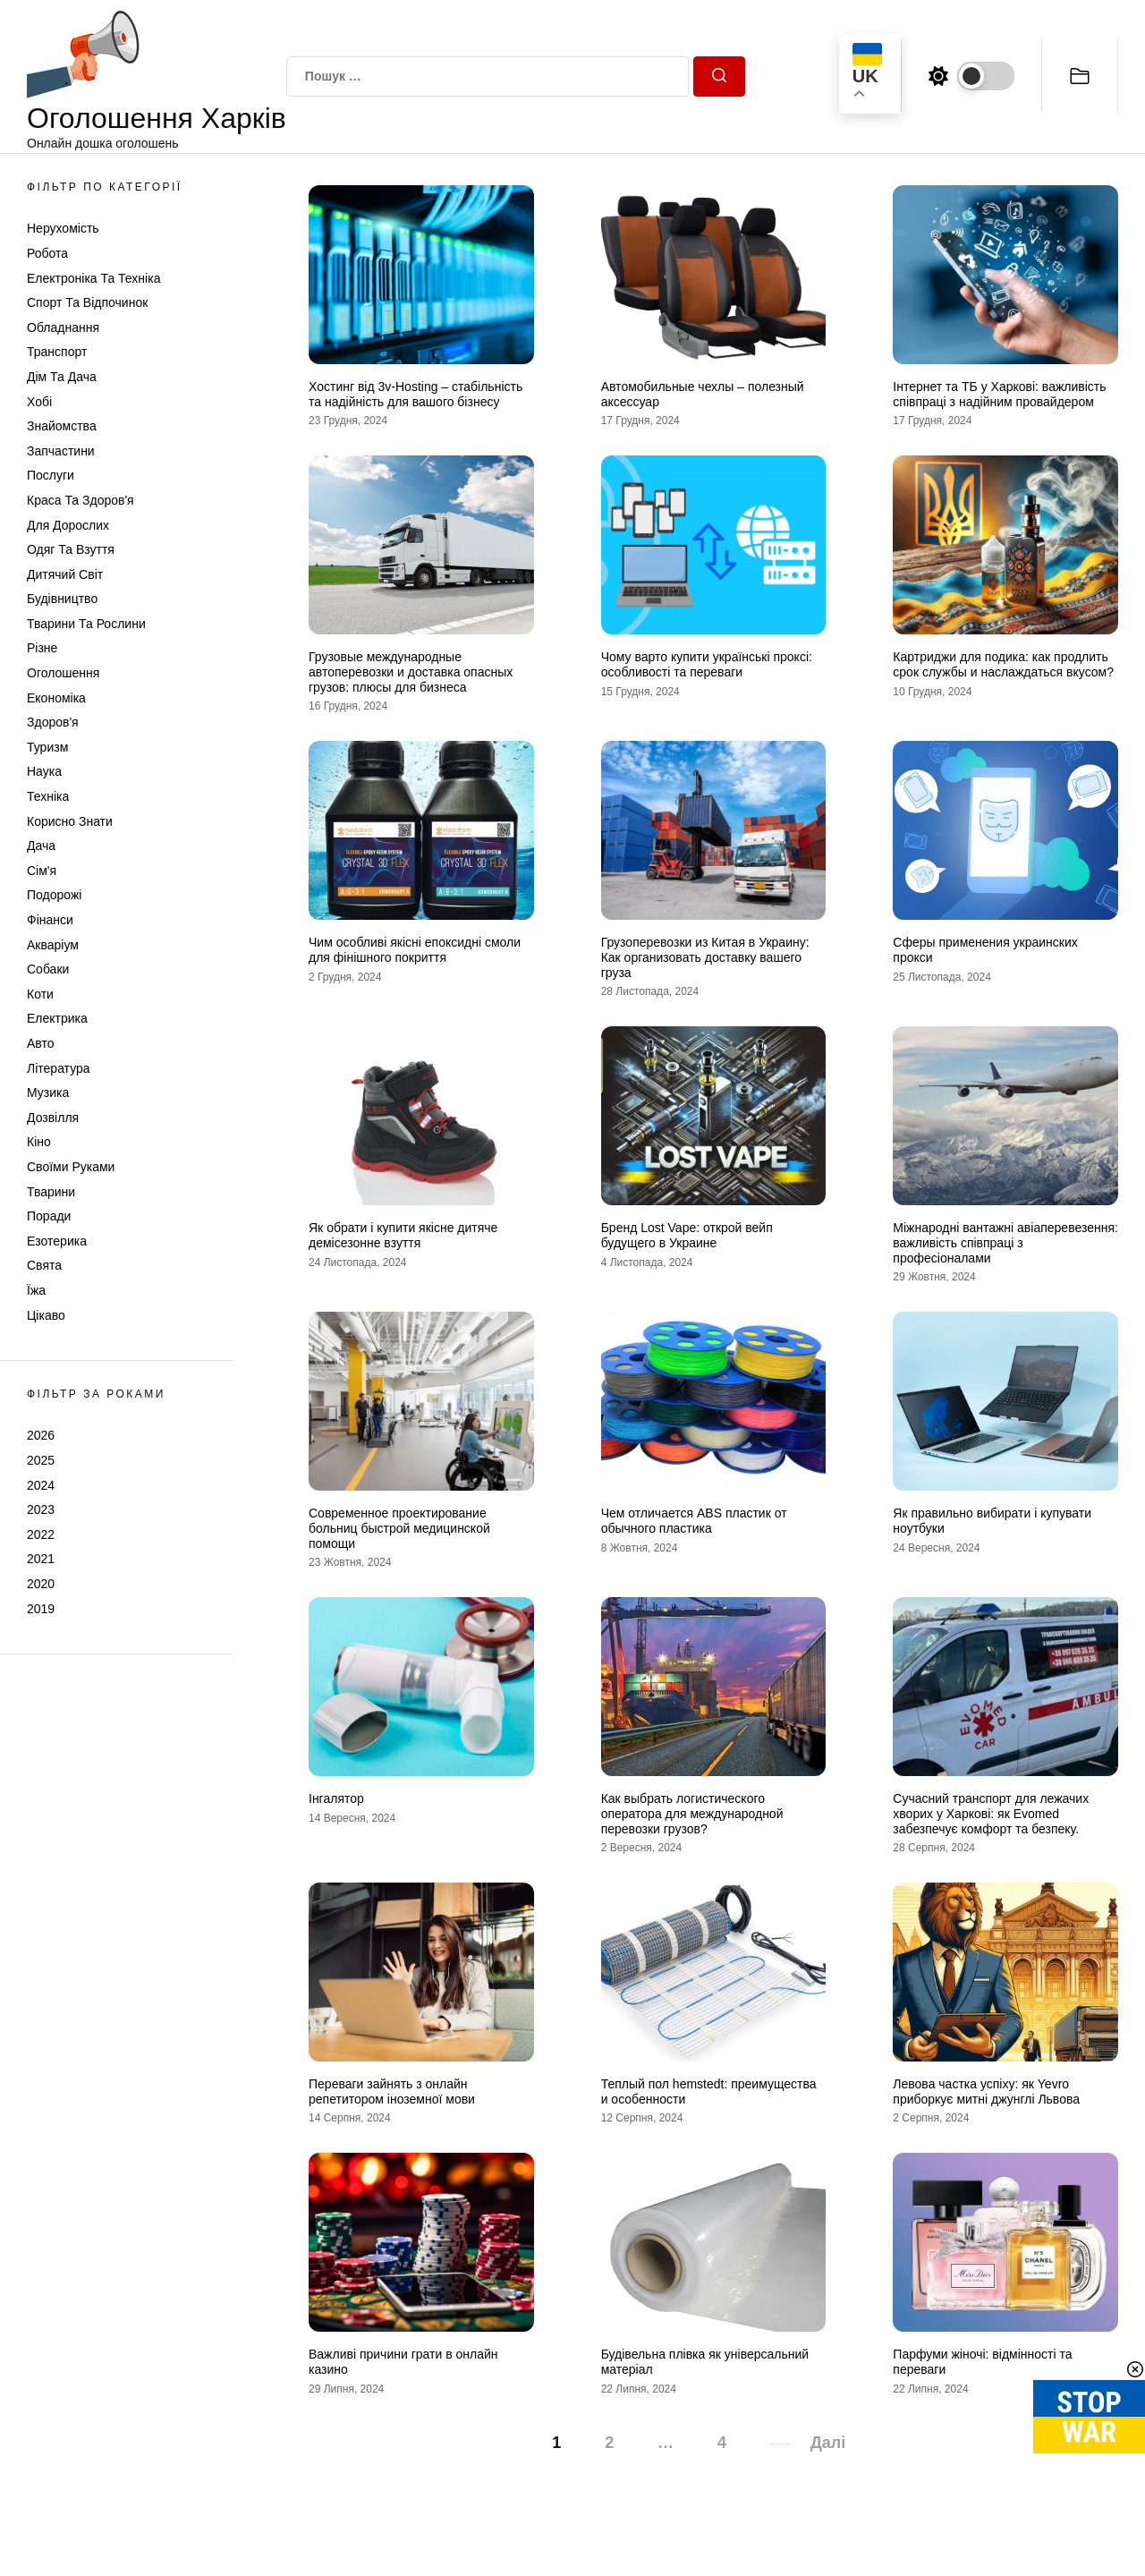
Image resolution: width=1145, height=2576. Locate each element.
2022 (41, 1534)
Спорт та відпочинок (87, 302)
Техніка (48, 796)
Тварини (51, 1192)
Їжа (36, 1290)
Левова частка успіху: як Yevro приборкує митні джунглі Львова (986, 2091)
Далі (827, 2443)
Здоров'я (53, 722)
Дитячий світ (65, 574)
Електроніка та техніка (93, 278)
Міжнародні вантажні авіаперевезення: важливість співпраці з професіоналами (1005, 1242)
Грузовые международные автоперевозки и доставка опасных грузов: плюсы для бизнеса (411, 672)
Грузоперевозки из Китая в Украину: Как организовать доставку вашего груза (705, 957)
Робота (47, 253)
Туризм (47, 747)
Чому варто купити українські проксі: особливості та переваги (706, 664)
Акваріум (53, 945)
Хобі (39, 402)
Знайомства (62, 426)
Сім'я (41, 870)
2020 (41, 1584)
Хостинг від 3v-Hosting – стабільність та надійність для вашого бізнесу (415, 394)
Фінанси (50, 920)
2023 (41, 1509)
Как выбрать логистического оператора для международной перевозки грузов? (692, 1813)
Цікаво (46, 1315)
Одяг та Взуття (70, 549)
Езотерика (57, 1241)
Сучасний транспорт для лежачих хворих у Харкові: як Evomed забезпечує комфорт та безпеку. (991, 1813)
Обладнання (63, 327)
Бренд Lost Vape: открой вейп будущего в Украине (687, 1235)
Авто (41, 1043)
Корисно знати (70, 821)
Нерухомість (63, 228)
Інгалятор (336, 1798)
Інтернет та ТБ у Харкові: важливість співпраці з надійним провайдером (999, 394)
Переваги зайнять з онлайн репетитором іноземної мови (392, 2091)
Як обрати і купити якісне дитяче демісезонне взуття (403, 1235)
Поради (49, 1216)
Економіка (56, 698)
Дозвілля (53, 1117)
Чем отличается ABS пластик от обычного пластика (694, 1520)
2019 (41, 1609)
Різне (42, 648)
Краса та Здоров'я (80, 500)
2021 (41, 1559)
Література (58, 1068)
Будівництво (62, 598)
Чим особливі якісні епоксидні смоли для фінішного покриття (415, 950)
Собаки (48, 969)
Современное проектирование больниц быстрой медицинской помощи (399, 1528)
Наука (44, 771)
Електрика (57, 1018)
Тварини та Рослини (86, 623)
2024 (41, 1485)
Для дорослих (68, 525)
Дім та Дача (62, 377)
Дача (41, 845)
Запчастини (61, 451)
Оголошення (63, 673)
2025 (41, 1460)
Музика (48, 1092)
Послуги (50, 475)
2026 (41, 1435)
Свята (44, 1265)
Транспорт (57, 351)
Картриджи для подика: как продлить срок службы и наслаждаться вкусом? (1003, 664)
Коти (40, 994)
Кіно (39, 1142)
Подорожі (54, 895)
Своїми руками (70, 1167)
